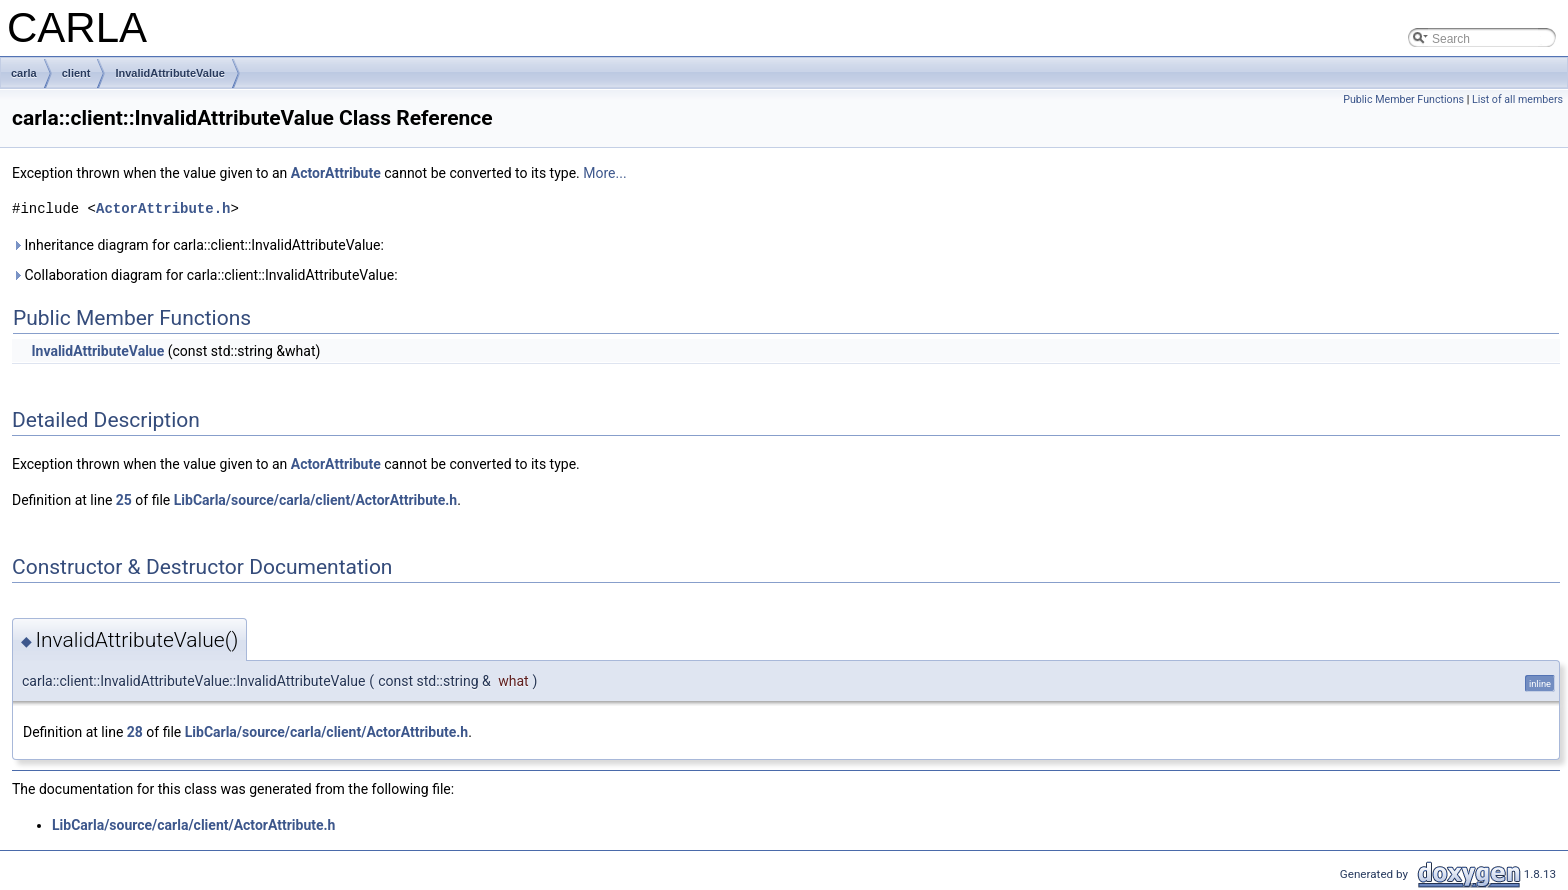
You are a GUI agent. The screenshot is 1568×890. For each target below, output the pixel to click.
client (76, 73)
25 (124, 500)
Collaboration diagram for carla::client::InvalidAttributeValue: (205, 275)
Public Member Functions (1403, 99)
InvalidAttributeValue (169, 73)
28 (135, 732)
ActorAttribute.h (163, 208)
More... (604, 173)
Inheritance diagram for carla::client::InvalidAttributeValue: (198, 245)
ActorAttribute (336, 173)
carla (24, 73)
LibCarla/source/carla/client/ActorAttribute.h (315, 500)
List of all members (1517, 99)
